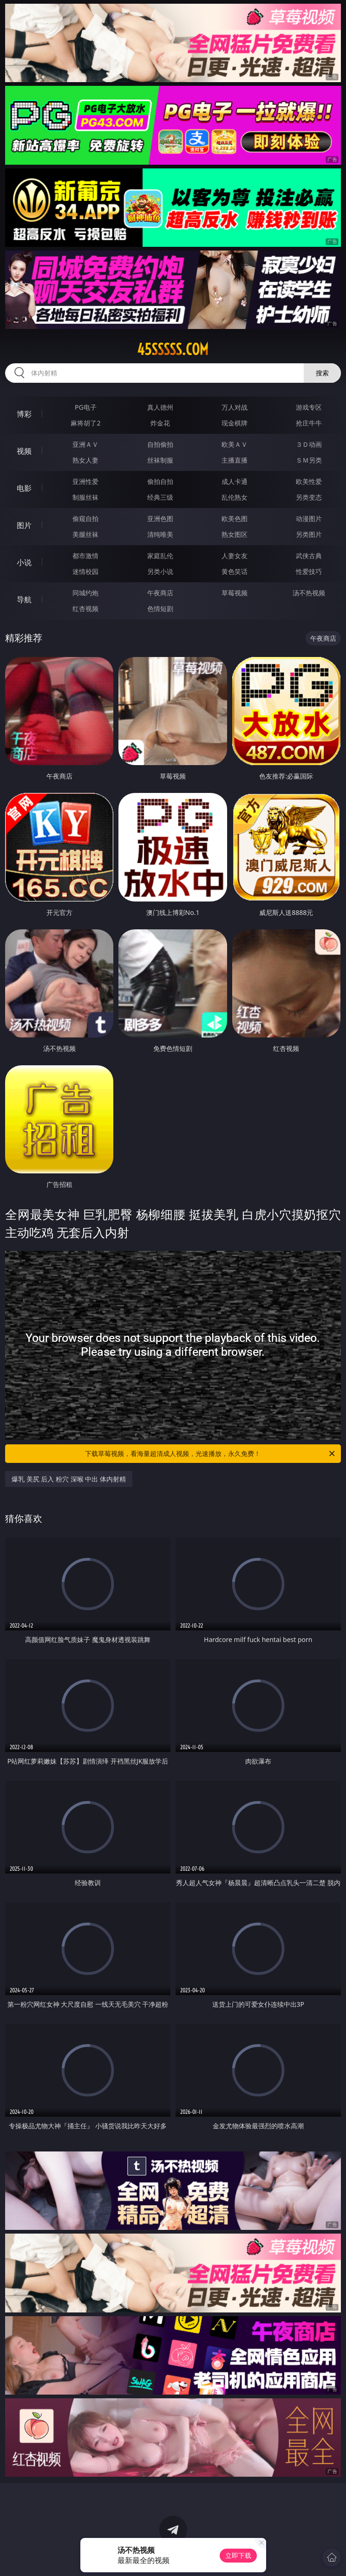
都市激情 (85, 555)
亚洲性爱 (85, 481)
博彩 (24, 414)
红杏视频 (85, 608)
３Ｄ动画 (309, 444)
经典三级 (160, 497)
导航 (24, 599)
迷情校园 (85, 571)
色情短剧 (160, 608)
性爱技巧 (309, 571)
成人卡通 (235, 481)
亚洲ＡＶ (85, 444)
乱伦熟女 (235, 497)
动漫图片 (309, 518)
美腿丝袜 (85, 534)
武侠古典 (309, 555)
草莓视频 (235, 592)
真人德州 (160, 407)
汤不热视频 (309, 592)
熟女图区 (235, 534)
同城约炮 (85, 592)
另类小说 (160, 571)
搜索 (322, 372)
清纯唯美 (160, 534)
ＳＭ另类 (309, 460)
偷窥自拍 (85, 518)
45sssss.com (173, 349)
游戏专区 (309, 407)
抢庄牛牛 (309, 423)
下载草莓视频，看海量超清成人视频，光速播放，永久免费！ (210, 1453)
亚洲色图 (160, 518)
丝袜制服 (160, 460)
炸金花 (160, 423)
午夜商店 (160, 592)
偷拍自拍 (160, 481)
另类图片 (309, 534)
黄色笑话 (235, 571)
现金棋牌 (235, 423)
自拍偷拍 (160, 444)
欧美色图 (235, 518)
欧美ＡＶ (235, 444)
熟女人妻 (85, 460)
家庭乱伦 (160, 555)
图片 (24, 525)
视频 (24, 451)
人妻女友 (235, 555)
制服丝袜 (85, 497)
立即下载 (238, 2555)
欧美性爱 (309, 481)
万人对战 (235, 407)
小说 (24, 562)
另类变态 (309, 497)
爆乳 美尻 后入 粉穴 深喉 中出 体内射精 (69, 1479)
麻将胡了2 (85, 423)
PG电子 (86, 407)
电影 (24, 488)
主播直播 (235, 460)
